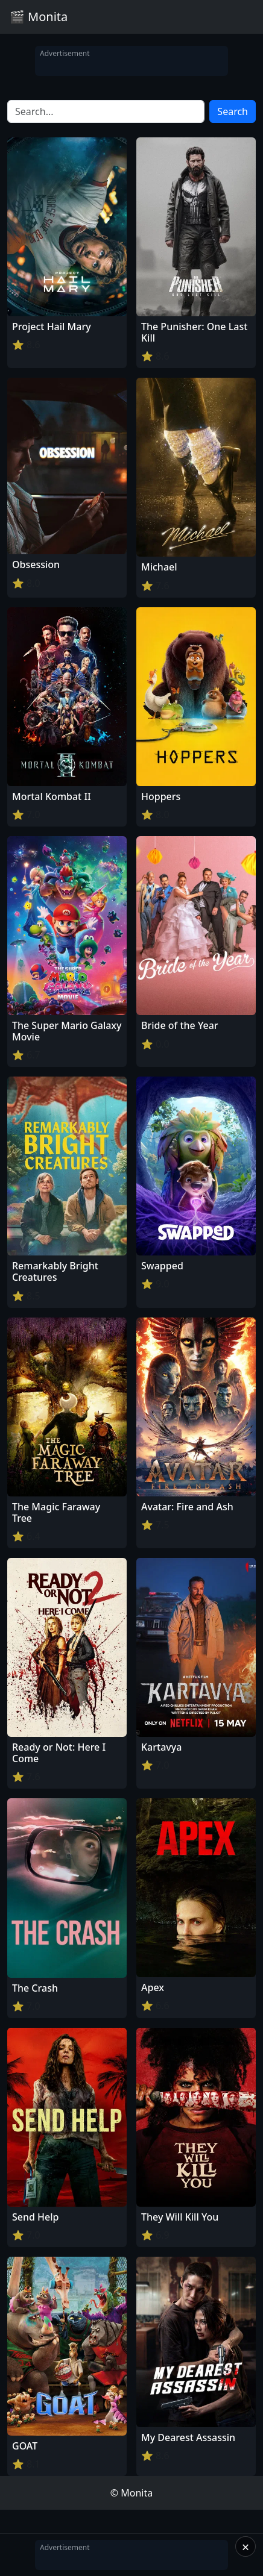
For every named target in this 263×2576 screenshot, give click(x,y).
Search (232, 111)
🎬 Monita (39, 16)
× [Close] (246, 2546)
